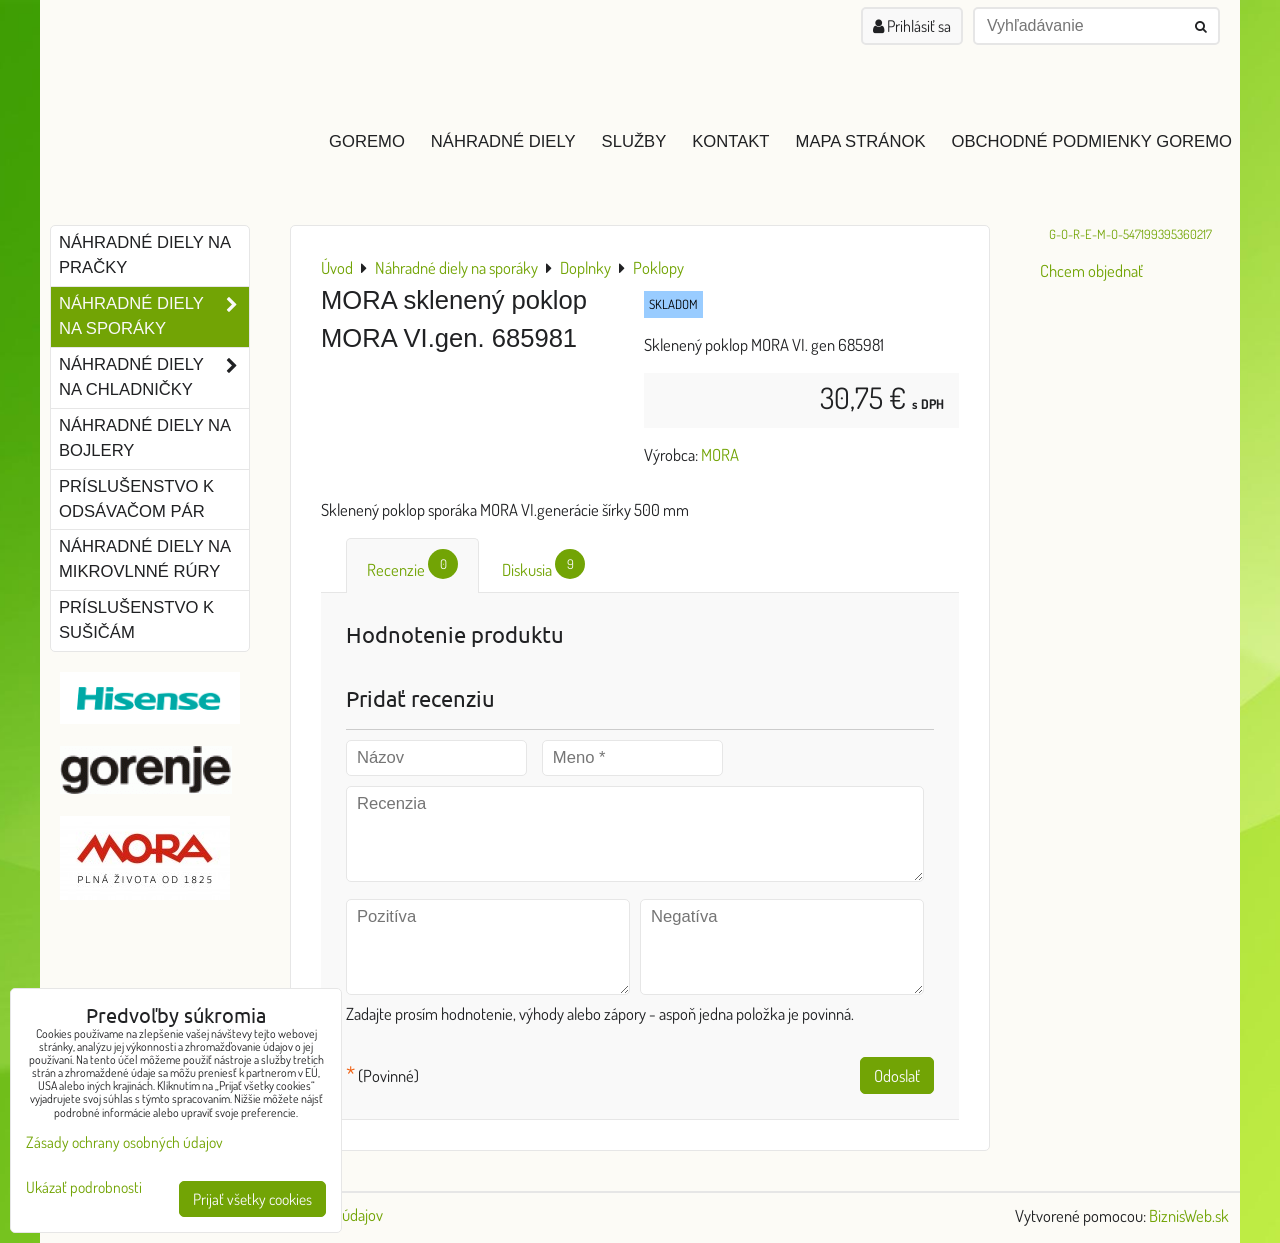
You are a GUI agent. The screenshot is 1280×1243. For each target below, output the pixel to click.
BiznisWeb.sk (1189, 1215)
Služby (634, 141)
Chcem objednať (1091, 270)
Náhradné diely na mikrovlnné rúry (145, 559)
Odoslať (897, 1075)
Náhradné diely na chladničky (154, 378)
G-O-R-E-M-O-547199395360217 (1130, 234)
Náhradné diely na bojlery (145, 438)
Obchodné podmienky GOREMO (1091, 141)
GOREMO (367, 141)
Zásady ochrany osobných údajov (124, 1142)
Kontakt (730, 141)
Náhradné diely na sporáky (154, 317)
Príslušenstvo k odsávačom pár (136, 499)
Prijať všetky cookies (252, 1199)
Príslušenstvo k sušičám (136, 620)
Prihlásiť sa (912, 26)
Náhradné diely (503, 141)
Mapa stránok (861, 141)
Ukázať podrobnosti (84, 1187)
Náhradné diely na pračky (145, 255)
